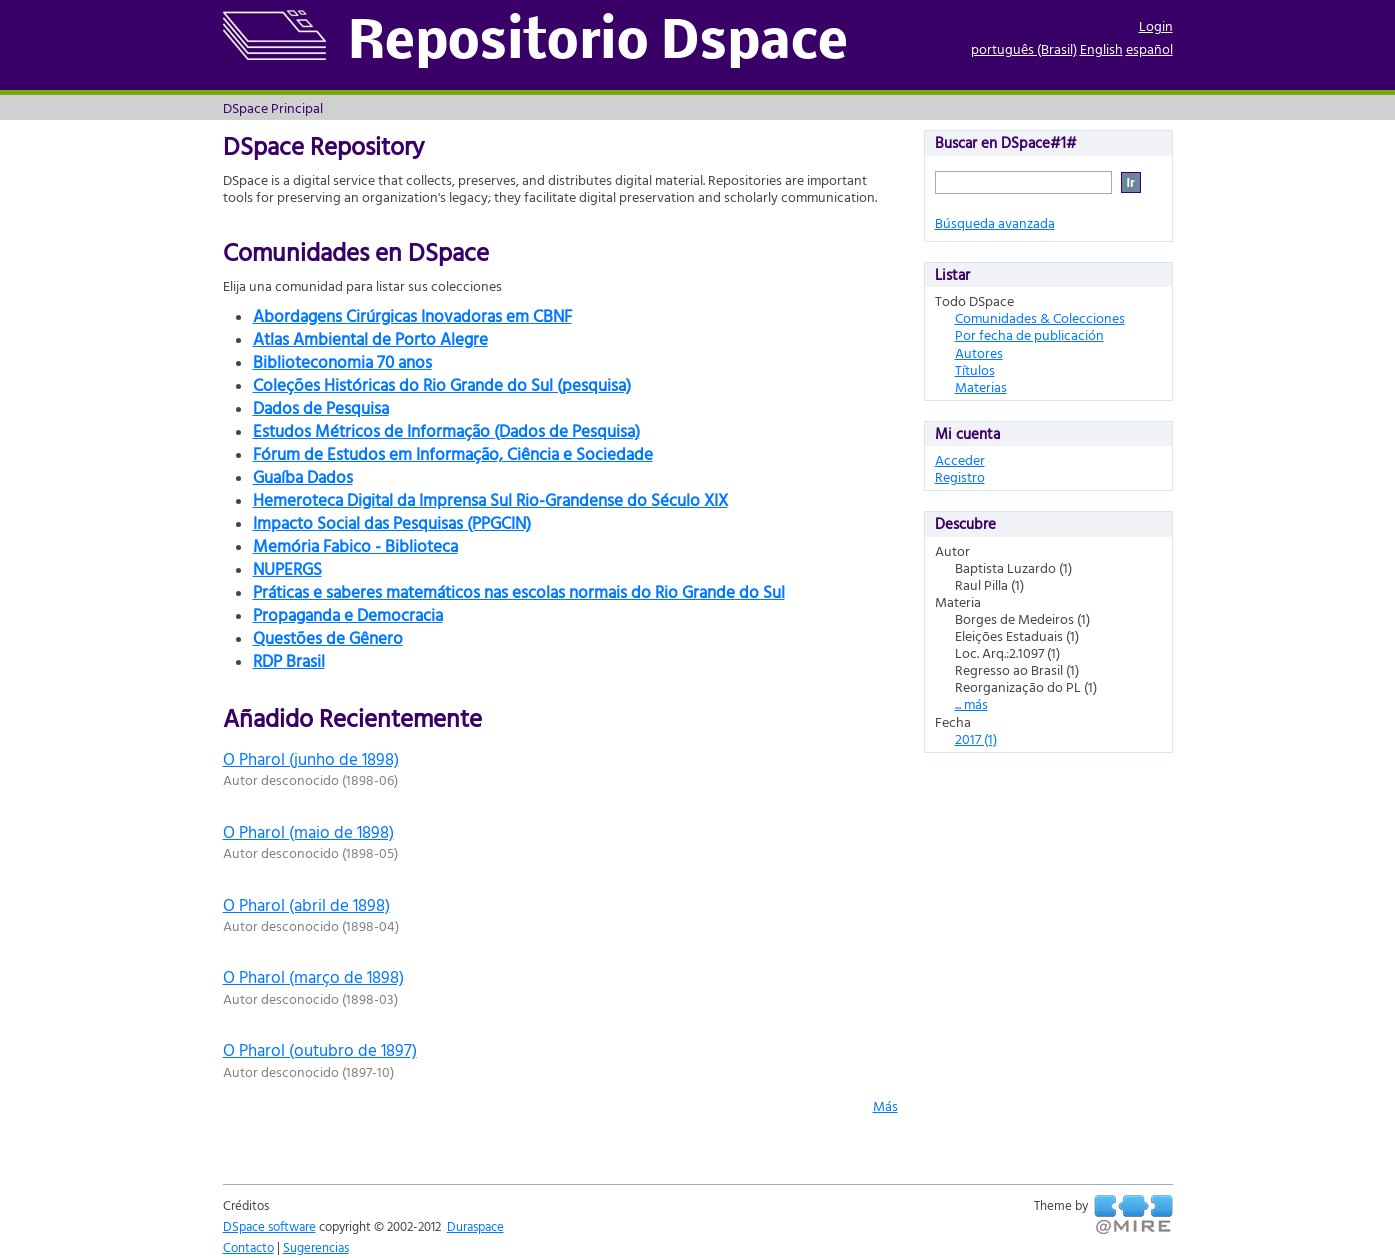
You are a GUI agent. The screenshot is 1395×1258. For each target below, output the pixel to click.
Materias (981, 386)
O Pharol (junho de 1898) (311, 758)
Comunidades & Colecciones (1040, 317)
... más (971, 703)
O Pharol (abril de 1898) (306, 904)
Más (885, 1105)
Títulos (975, 369)
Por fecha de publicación (1029, 334)
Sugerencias (316, 1247)
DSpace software (269, 1226)
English (1101, 48)
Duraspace (475, 1226)
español (1149, 48)
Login (1156, 25)
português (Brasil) (1024, 48)
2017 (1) (976, 738)
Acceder (960, 459)
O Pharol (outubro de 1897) (320, 1049)
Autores (979, 352)
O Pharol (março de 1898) (313, 976)
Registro (960, 476)
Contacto (248, 1247)
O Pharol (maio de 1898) (308, 831)
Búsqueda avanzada (995, 222)
